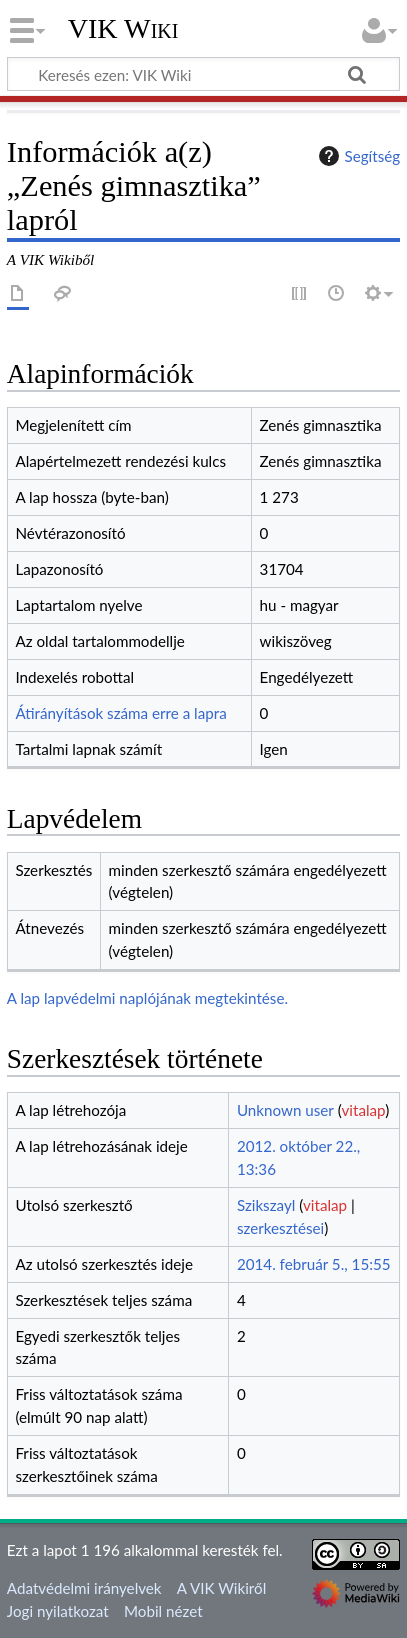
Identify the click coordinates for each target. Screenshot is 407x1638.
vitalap (364, 1110)
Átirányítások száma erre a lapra (120, 713)
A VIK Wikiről (221, 1588)
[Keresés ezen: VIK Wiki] (203, 74)
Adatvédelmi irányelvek (84, 1588)
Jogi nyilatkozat (58, 1611)
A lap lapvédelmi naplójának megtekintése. (147, 998)
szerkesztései (280, 1228)
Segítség (357, 156)
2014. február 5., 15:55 (314, 1264)
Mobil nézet (163, 1611)
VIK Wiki (123, 29)
